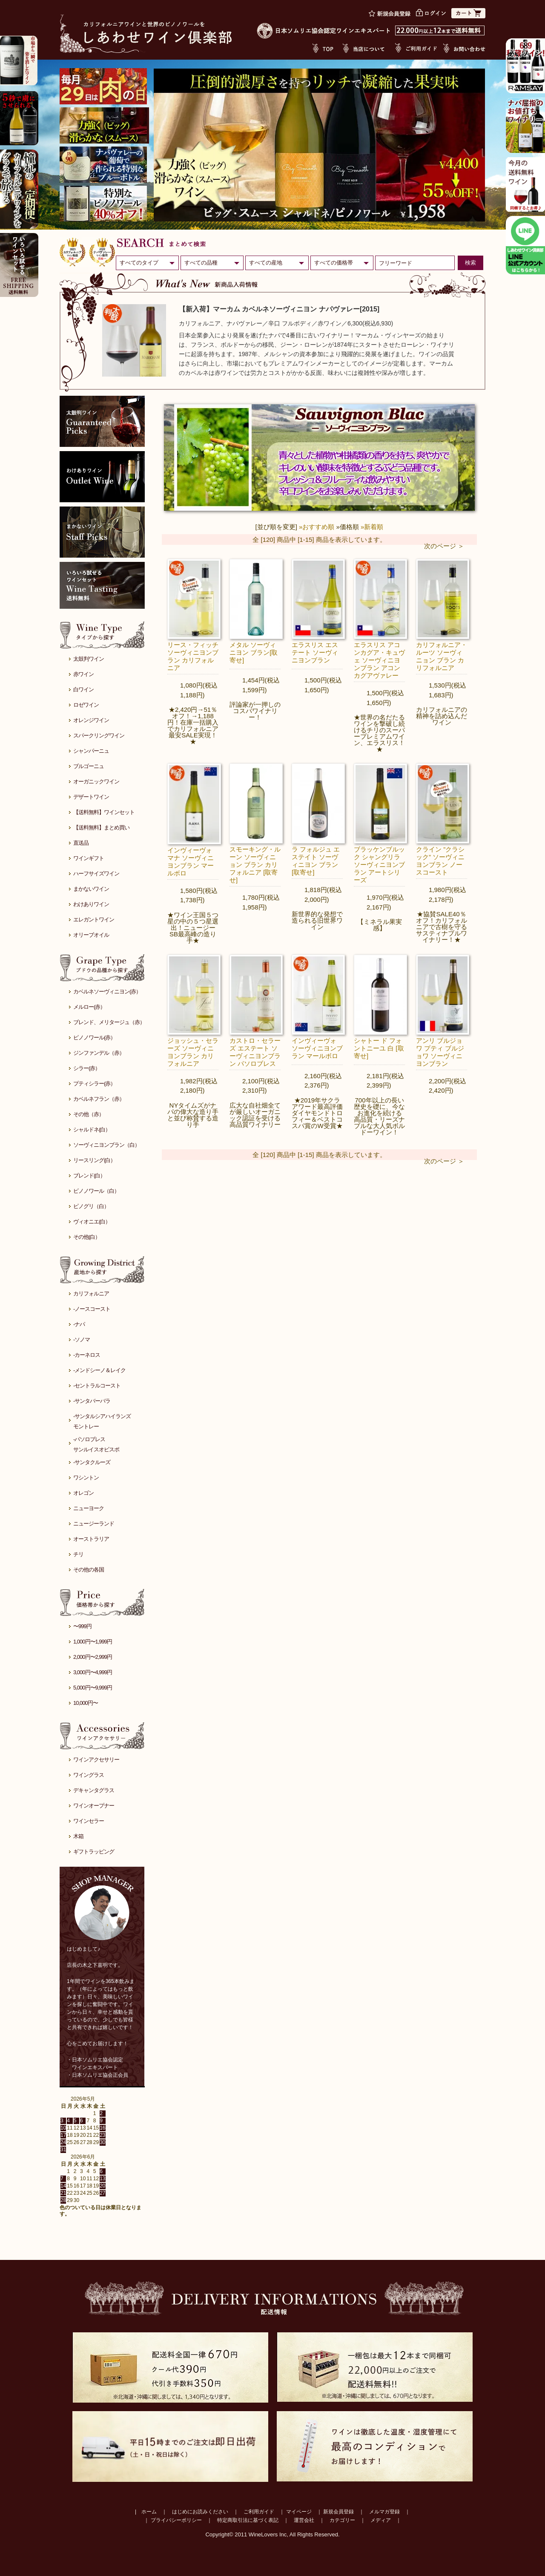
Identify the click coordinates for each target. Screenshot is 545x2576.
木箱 (78, 1836)
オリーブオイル (91, 935)
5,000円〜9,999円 (92, 1687)
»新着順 (372, 526)
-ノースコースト (91, 1309)
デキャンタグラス (93, 1790)
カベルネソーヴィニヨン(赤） (107, 991)
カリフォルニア (91, 1293)
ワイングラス (88, 1775)
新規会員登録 (338, 2512)
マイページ (299, 2512)
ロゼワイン (86, 705)
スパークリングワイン (98, 735)
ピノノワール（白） (96, 1191)
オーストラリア (91, 1539)
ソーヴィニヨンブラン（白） (106, 1145)
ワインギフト (88, 858)
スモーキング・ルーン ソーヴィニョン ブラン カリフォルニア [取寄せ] (255, 865)
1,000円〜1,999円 (92, 1641)
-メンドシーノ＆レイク (99, 1370)
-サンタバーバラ (91, 1401)
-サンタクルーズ (91, 1462)
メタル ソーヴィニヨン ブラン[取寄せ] (253, 652)
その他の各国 (88, 1569)
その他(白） (86, 1237)
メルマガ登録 (384, 2512)
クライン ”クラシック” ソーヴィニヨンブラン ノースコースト (440, 861)
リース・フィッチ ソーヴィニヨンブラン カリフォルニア (192, 656)
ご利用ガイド (259, 2512)
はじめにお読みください (200, 2512)
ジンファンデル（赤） (98, 1053)
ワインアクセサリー (96, 1759)
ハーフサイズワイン (96, 873)
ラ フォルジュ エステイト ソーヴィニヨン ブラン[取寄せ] (316, 861)
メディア (380, 2520)
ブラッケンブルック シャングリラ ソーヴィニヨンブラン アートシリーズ (379, 865)
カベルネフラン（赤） (98, 1099)
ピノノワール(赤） (94, 1037)
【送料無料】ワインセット (104, 812)
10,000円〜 (85, 1703)
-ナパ (79, 1324)
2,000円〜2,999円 (92, 1657)
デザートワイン (91, 797)
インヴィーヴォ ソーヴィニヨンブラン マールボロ (317, 1048)
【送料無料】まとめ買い (101, 827)
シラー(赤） (86, 1068)
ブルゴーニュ (88, 766)
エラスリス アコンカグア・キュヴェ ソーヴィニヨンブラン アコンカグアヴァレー (379, 660)
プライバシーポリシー (176, 2520)
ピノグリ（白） (91, 1206)
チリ (78, 1554)
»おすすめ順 (316, 526)
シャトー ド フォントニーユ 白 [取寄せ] (379, 1048)
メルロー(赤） (89, 1007)
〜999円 (82, 1626)
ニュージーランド (93, 1523)
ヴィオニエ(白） (91, 1221)
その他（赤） (88, 1114)
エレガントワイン (93, 919)
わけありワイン (91, 904)
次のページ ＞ (444, 546)
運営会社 (304, 2520)
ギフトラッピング (93, 1851)
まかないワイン (91, 889)
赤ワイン (83, 674)
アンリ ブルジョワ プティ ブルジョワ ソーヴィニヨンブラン (440, 1052)
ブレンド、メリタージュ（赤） (109, 1022)
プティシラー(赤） (94, 1083)
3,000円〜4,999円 (92, 1672)
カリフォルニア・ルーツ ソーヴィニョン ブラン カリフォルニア (441, 656)
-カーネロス (86, 1355)
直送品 (81, 843)
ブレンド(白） (89, 1175)
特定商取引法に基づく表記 (247, 2520)
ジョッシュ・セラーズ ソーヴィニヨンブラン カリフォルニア (192, 1052)
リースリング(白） (94, 1160)
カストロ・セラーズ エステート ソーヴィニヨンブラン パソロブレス (255, 1052)
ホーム (149, 2512)
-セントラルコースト (96, 1385)
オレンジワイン (91, 720)
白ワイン (83, 689)
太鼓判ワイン (88, 659)
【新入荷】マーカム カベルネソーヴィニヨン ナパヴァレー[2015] (279, 309)
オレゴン (83, 1493)
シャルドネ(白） (91, 1129)
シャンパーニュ (91, 751)
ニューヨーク (88, 1508)
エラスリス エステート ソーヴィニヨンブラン (315, 652)
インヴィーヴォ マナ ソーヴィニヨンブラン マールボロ (190, 861)
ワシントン (86, 1477)
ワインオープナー (93, 1805)
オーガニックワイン (96, 781)
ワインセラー (88, 1821)
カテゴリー (342, 2520)
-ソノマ (81, 1339)
